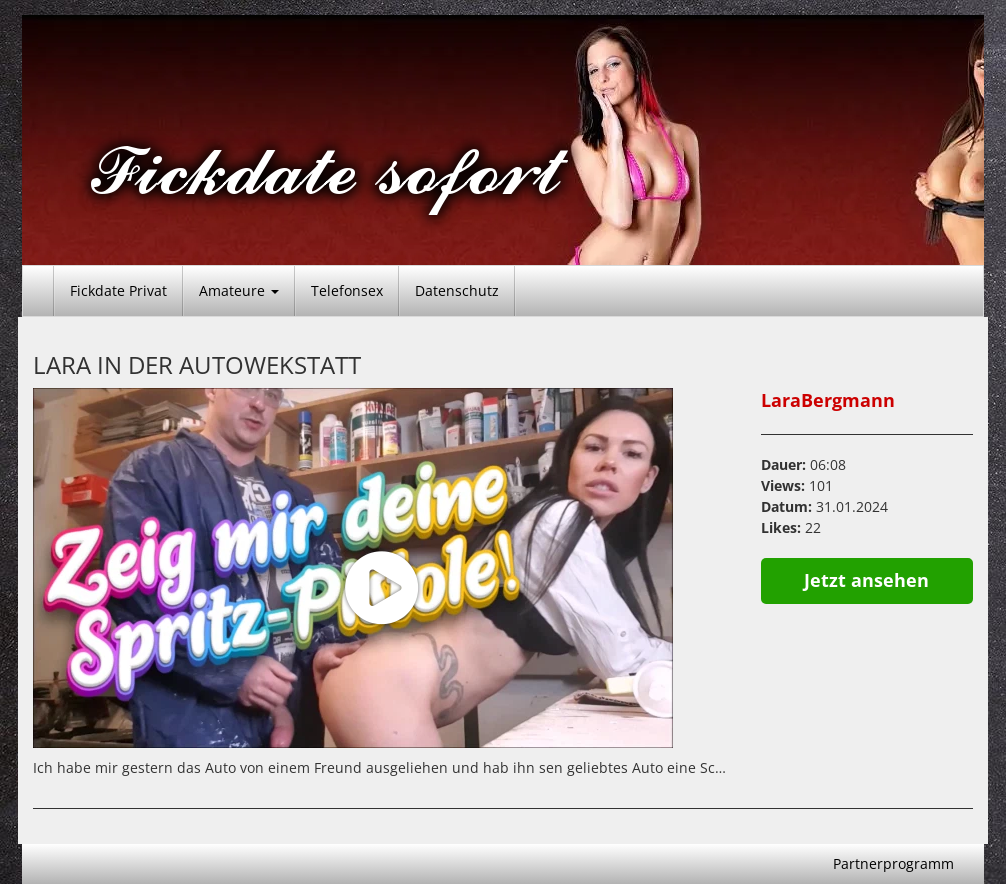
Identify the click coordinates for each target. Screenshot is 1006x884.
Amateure (239, 290)
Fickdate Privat (118, 290)
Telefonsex (347, 290)
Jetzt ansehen (866, 580)
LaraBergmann (828, 400)
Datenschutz (457, 290)
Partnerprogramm (893, 863)
